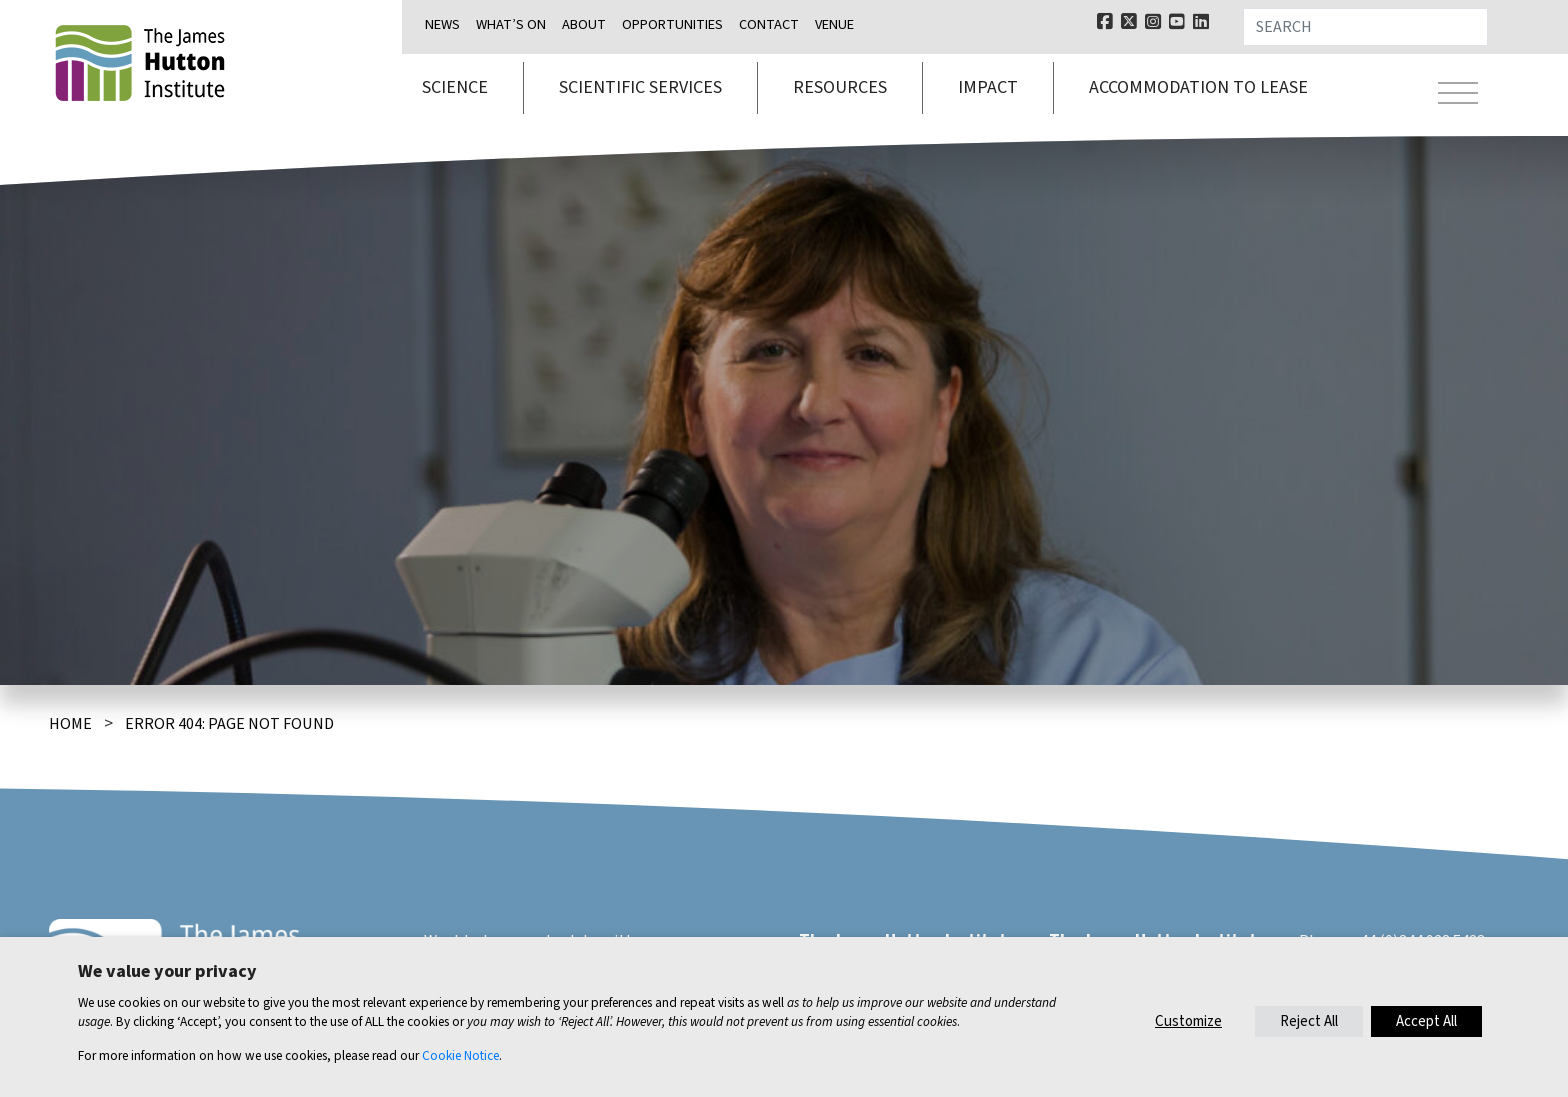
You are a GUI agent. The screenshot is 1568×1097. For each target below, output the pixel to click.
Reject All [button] (1309, 1021)
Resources (840, 87)
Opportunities (672, 24)
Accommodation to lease (1198, 87)
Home (70, 724)
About (584, 24)
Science (455, 87)
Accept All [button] (1426, 1021)
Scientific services (640, 87)
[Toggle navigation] (1458, 96)
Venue (834, 24)
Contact (769, 24)
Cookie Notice (460, 1055)
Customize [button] (1188, 1021)
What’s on (511, 24)
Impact (988, 87)
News (442, 24)
